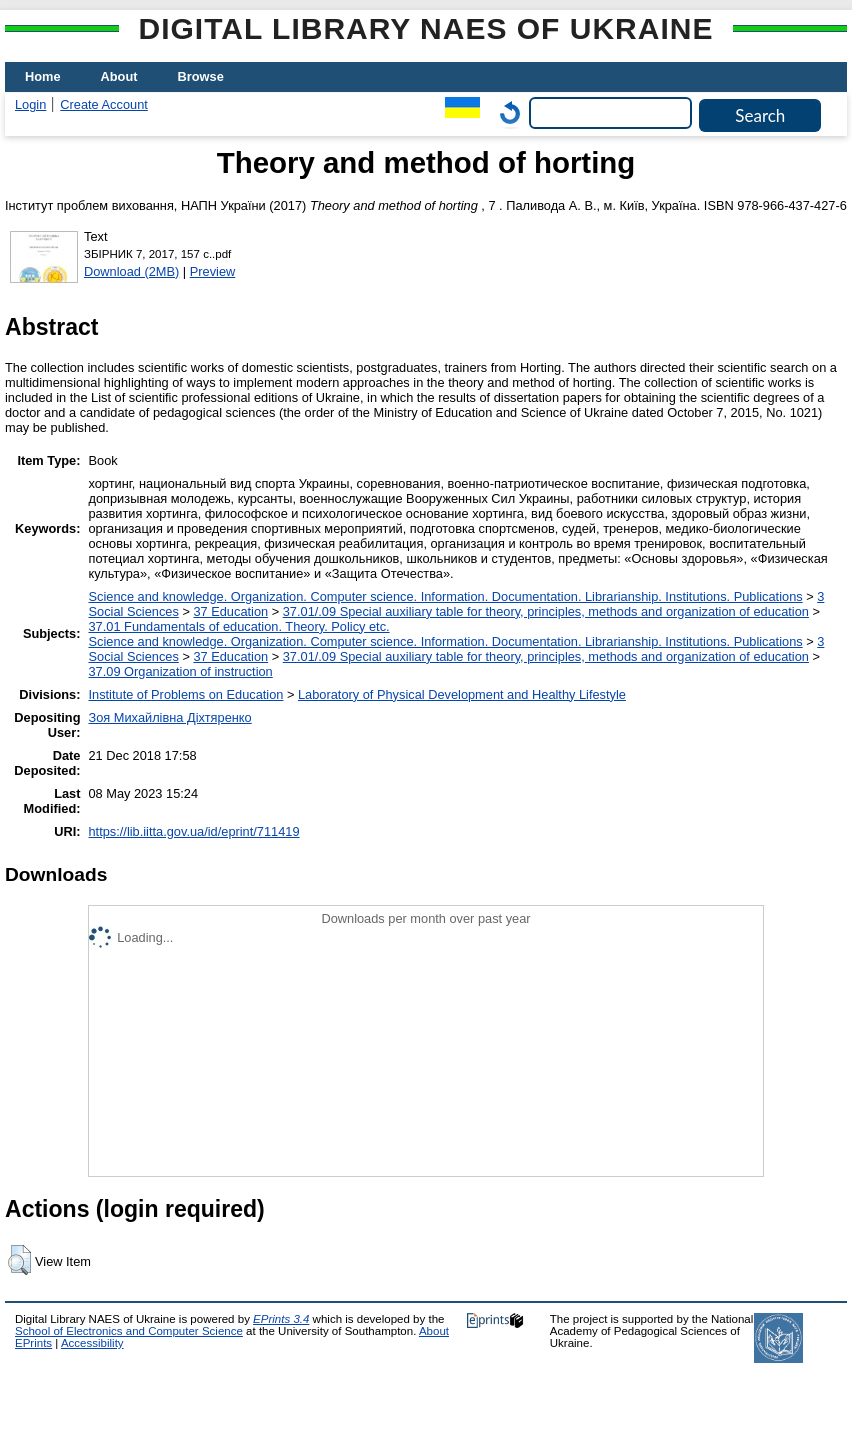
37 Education (230, 611)
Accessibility (92, 1343)
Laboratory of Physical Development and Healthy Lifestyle (462, 694)
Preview (213, 271)
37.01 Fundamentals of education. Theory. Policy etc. (238, 626)
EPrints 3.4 (281, 1319)
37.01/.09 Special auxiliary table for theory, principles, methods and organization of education (546, 611)
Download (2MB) (131, 271)
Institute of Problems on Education (185, 694)
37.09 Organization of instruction (180, 671)
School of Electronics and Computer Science (129, 1331)
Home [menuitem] (43, 76)
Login (30, 104)
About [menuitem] (119, 76)
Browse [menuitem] (201, 76)
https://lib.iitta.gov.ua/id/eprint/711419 (193, 831)
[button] (19, 1260)
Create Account (104, 104)
